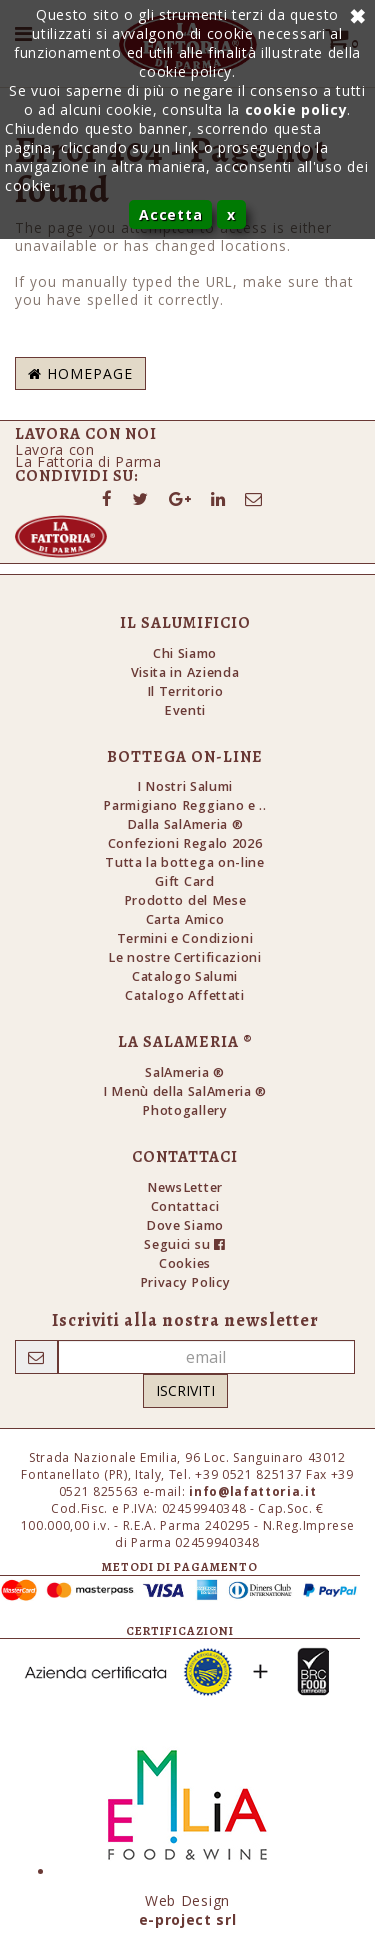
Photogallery (184, 1110)
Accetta (170, 214)
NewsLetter (185, 1187)
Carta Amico (185, 919)
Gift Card (184, 881)
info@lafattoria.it (252, 1491)
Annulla (355, 15)
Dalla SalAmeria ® (185, 824)
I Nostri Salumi (185, 786)
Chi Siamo (185, 653)
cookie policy (296, 109)
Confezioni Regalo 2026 (185, 843)
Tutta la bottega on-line (184, 862)
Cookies (185, 1263)
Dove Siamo (185, 1225)
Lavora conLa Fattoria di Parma (88, 455)
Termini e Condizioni (185, 938)
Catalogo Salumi (185, 976)
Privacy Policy (185, 1282)
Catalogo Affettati (184, 995)
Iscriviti (185, 1390)
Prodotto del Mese (185, 900)
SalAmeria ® (184, 1072)
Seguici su (184, 1244)
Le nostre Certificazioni (184, 957)
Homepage (80, 373)
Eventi (185, 710)
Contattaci (185, 1206)
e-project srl (188, 1919)
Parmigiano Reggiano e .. (184, 805)
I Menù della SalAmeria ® (185, 1091)
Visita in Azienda (185, 672)
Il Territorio (185, 691)
